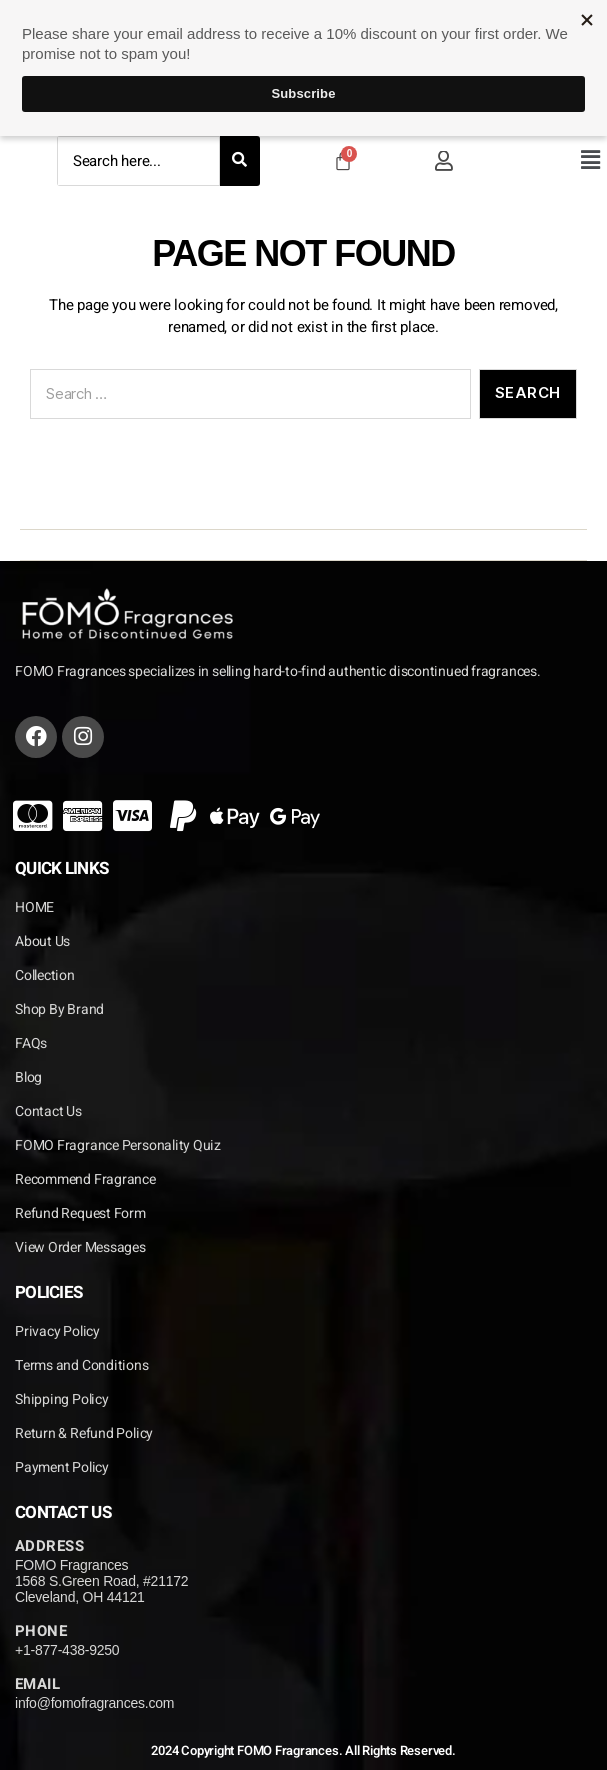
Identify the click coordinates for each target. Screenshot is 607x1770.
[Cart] (343, 161)
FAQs (31, 1043)
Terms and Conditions (82, 1365)
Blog (28, 1077)
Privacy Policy (57, 1331)
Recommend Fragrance (85, 1179)
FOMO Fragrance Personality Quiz (118, 1145)
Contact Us (48, 1111)
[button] (590, 160)
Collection (45, 975)
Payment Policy (62, 1467)
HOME (34, 907)
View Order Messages (80, 1247)
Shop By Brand (59, 1009)
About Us (42, 941)
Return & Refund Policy (84, 1433)
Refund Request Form (80, 1213)
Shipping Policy (62, 1399)
